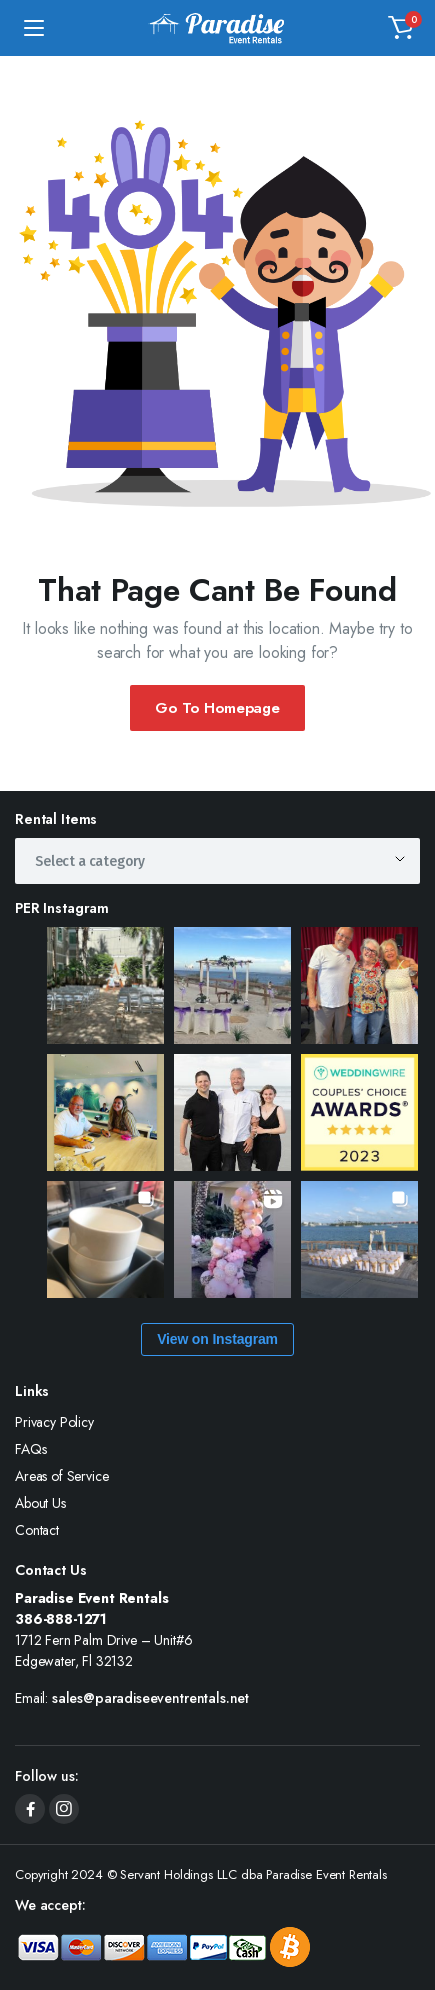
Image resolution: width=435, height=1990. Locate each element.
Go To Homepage (217, 708)
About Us (40, 1503)
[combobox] (217, 861)
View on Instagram (217, 1339)
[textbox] (97, 861)
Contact (37, 1530)
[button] (401, 28)
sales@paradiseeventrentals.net (150, 1698)
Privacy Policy (54, 1422)
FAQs (30, 1449)
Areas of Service (61, 1476)
